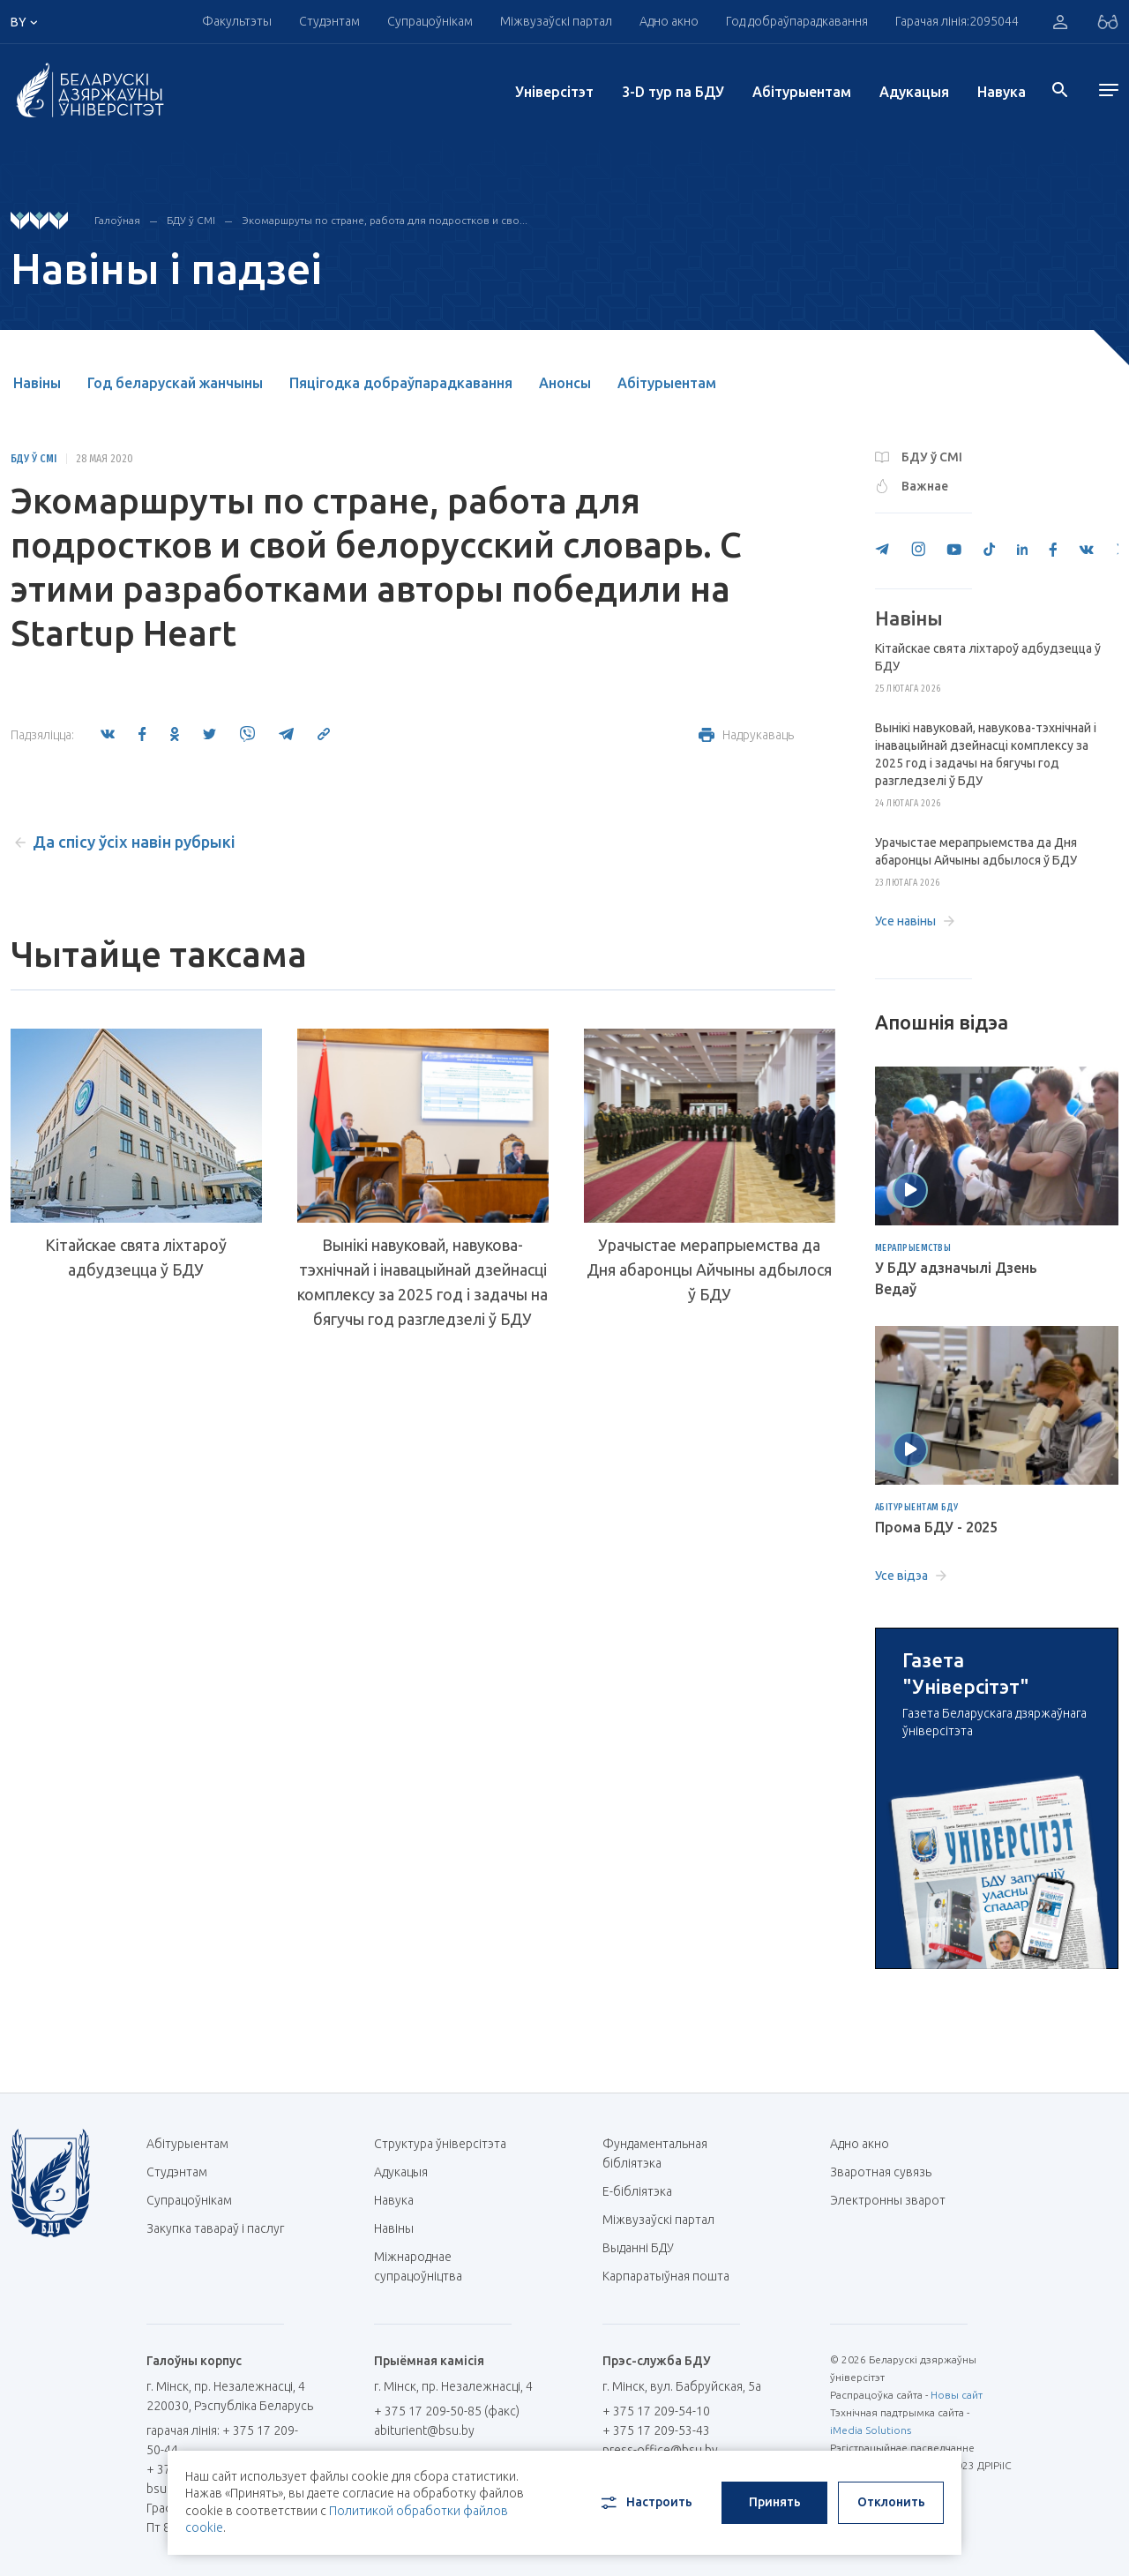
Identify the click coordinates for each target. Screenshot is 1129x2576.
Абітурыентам (801, 92)
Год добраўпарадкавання (797, 21)
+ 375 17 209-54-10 (656, 2411)
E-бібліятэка (643, 2191)
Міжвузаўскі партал (556, 21)
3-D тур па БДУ (673, 92)
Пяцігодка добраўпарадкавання (400, 383)
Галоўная (117, 220)
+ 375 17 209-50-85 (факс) (447, 2411)
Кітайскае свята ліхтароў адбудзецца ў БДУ (136, 1257)
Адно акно (669, 21)
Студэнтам (329, 21)
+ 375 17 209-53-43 (656, 2430)
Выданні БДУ (638, 2248)
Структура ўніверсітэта (440, 2144)
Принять (775, 2502)
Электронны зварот (888, 2200)
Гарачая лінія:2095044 (957, 21)
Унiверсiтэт (554, 92)
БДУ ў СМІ (191, 220)
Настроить (645, 2502)
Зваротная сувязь (880, 2172)
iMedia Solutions (870, 2430)
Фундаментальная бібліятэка (654, 2153)
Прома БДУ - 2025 (936, 1527)
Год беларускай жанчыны (175, 383)
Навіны (37, 383)
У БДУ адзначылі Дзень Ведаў (956, 1278)
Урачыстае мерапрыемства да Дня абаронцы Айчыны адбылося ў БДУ (709, 1269)
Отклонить (891, 2502)
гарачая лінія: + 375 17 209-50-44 (222, 2440)
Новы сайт (957, 2394)
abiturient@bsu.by (424, 2430)
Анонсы (565, 383)
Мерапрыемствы (913, 1248)
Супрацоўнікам (430, 21)
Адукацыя (914, 92)
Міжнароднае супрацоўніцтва (427, 2266)
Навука (1001, 92)
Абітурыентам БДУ (917, 1507)
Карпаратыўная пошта (672, 2276)
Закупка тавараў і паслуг (215, 2228)
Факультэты (237, 21)
